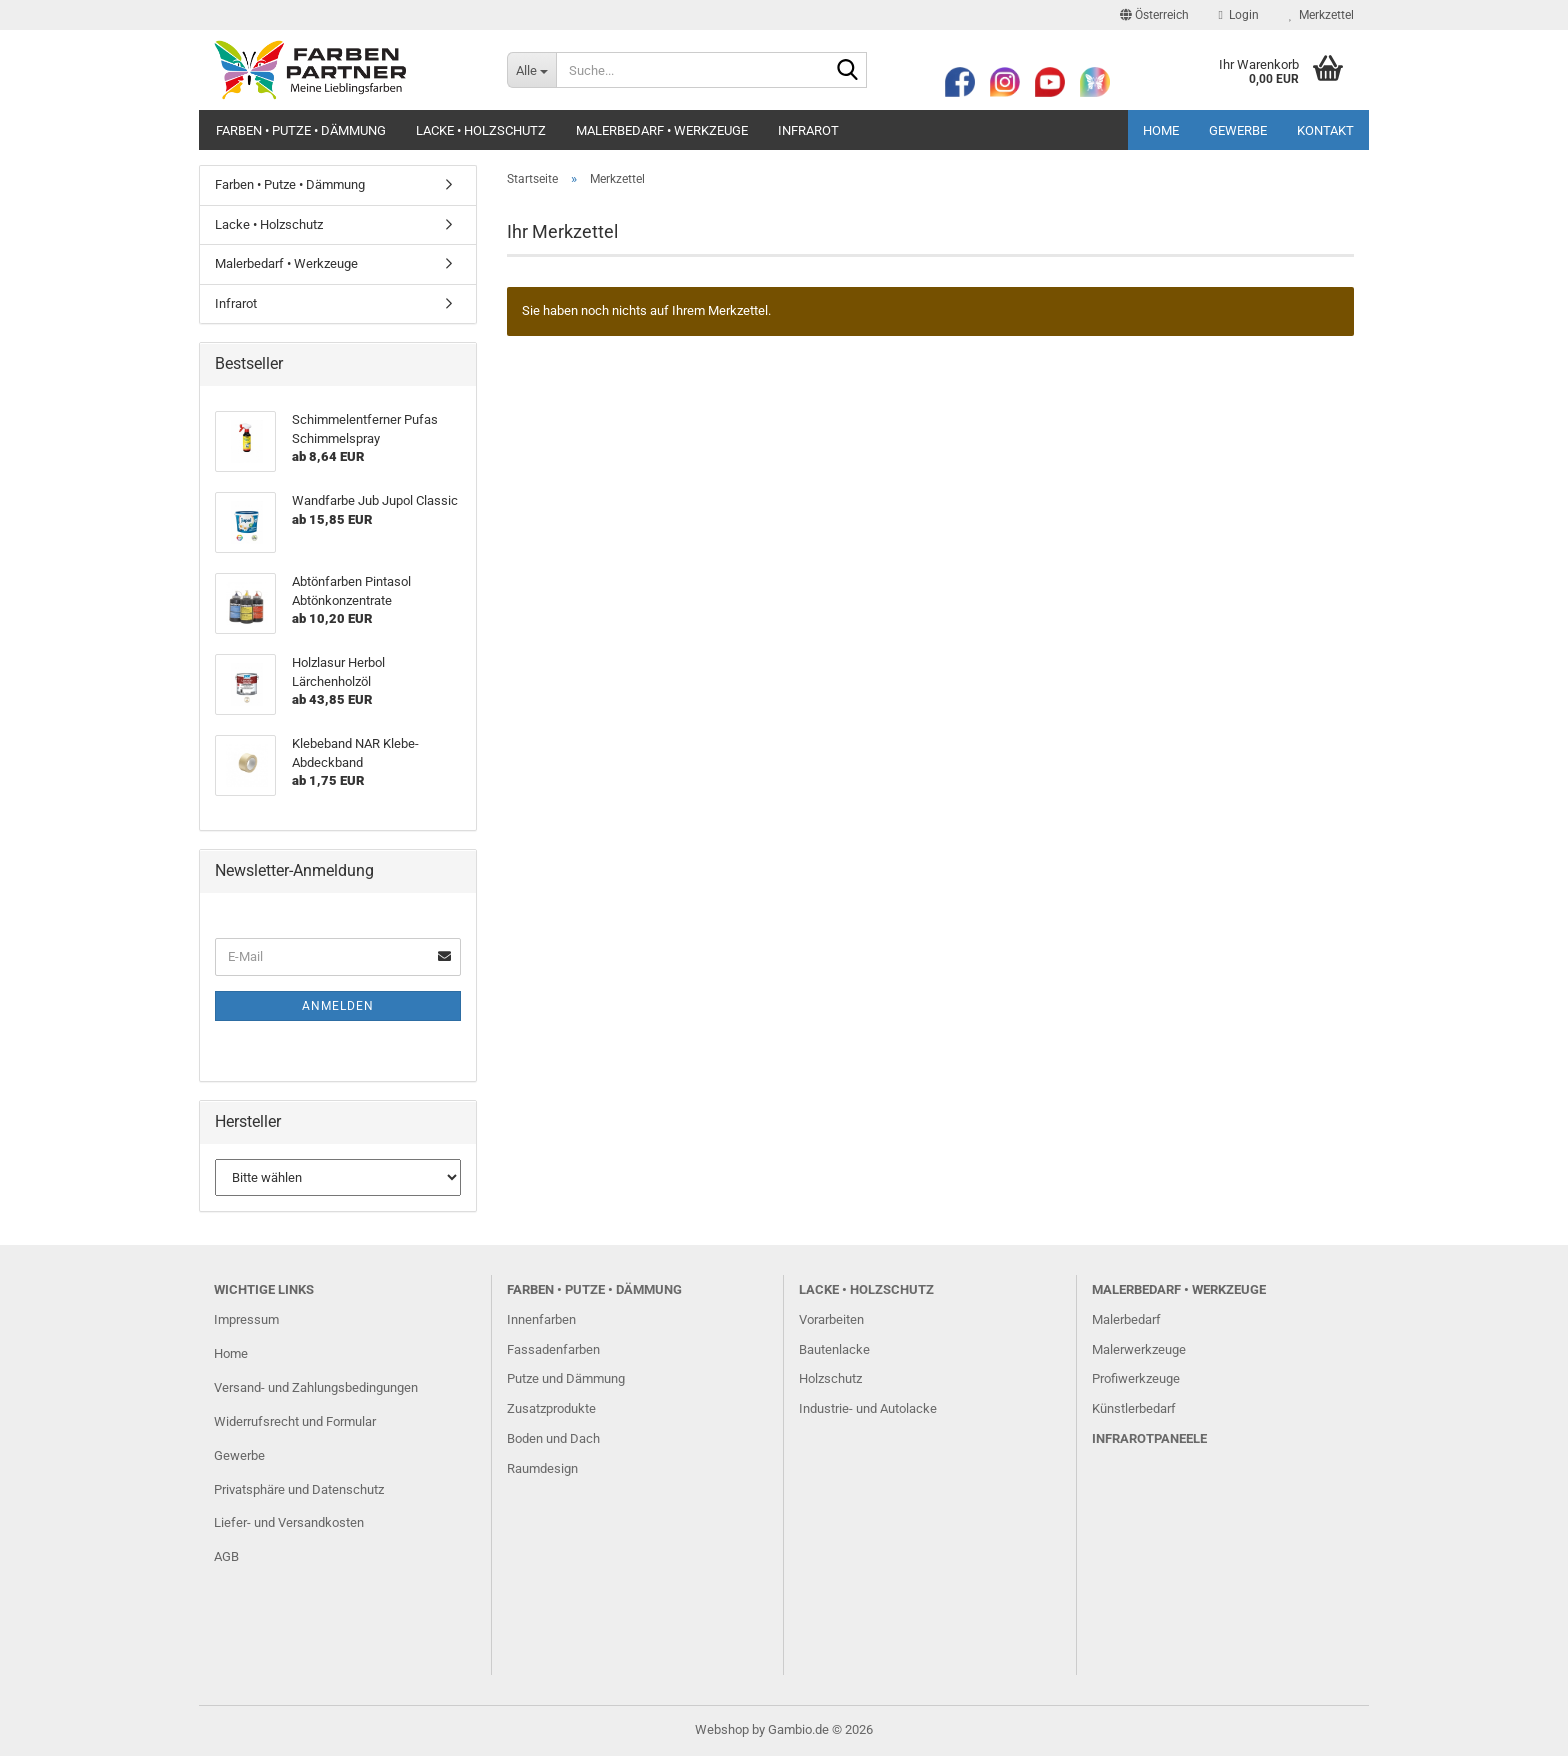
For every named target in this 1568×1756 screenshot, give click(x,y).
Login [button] (1239, 15)
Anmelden (338, 1006)
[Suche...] (531, 70)
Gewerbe (1238, 130)
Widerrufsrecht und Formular (295, 1421)
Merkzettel (1321, 15)
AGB (226, 1556)
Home (1161, 130)
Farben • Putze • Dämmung (301, 130)
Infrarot (808, 130)
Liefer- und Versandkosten (289, 1522)
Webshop (722, 1729)
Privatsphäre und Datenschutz (299, 1489)
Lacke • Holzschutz (481, 130)
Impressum (246, 1319)
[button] (1154, 15)
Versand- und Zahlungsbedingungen (316, 1387)
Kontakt (1325, 130)
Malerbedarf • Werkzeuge (662, 130)
